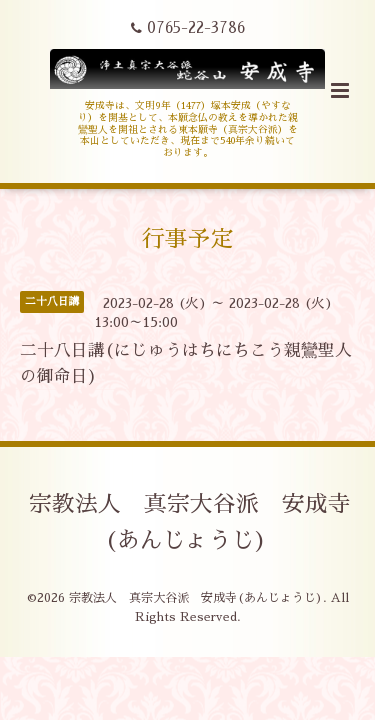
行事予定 (188, 239)
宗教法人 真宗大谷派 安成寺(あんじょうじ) (190, 522)
